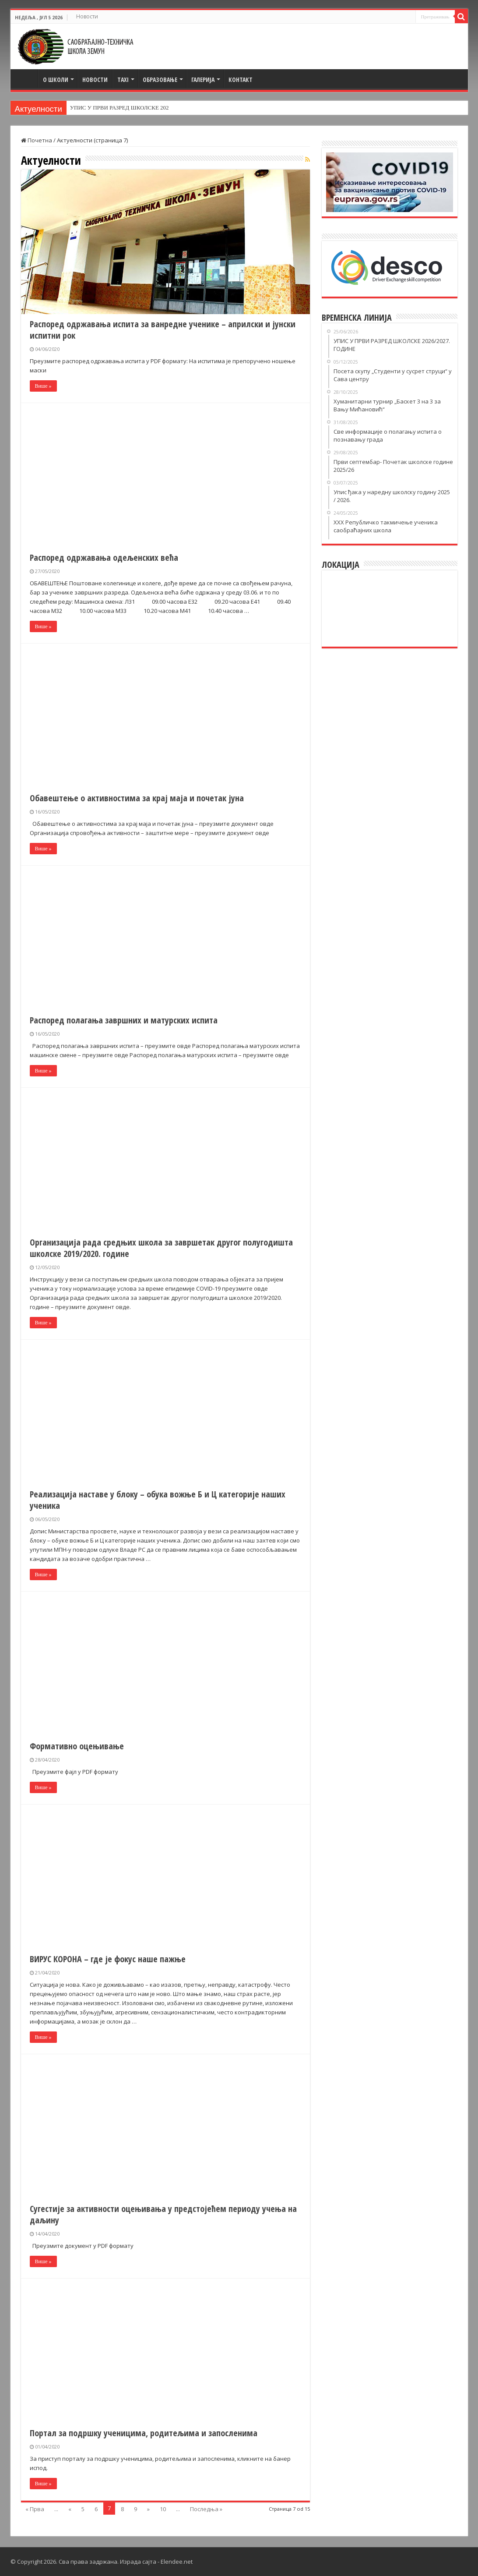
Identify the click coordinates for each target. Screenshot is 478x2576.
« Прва (34, 2509)
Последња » (206, 2509)
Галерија (202, 79)
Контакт (240, 79)
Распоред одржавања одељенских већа (104, 557)
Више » (43, 386)
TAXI (123, 79)
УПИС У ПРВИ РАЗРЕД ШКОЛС (110, 107)
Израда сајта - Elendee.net (156, 2561)
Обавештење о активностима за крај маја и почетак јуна (137, 798)
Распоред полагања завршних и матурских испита (124, 1020)
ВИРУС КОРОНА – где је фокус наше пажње (108, 1959)
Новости (87, 16)
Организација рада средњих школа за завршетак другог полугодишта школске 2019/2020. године (161, 1248)
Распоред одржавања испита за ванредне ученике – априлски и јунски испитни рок (162, 329)
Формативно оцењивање (77, 1746)
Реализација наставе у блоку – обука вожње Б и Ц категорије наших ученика (157, 1499)
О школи (55, 79)
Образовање (160, 79)
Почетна (26, 78)
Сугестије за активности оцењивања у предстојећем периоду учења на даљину (163, 2214)
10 (163, 2509)
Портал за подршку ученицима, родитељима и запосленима (143, 2433)
